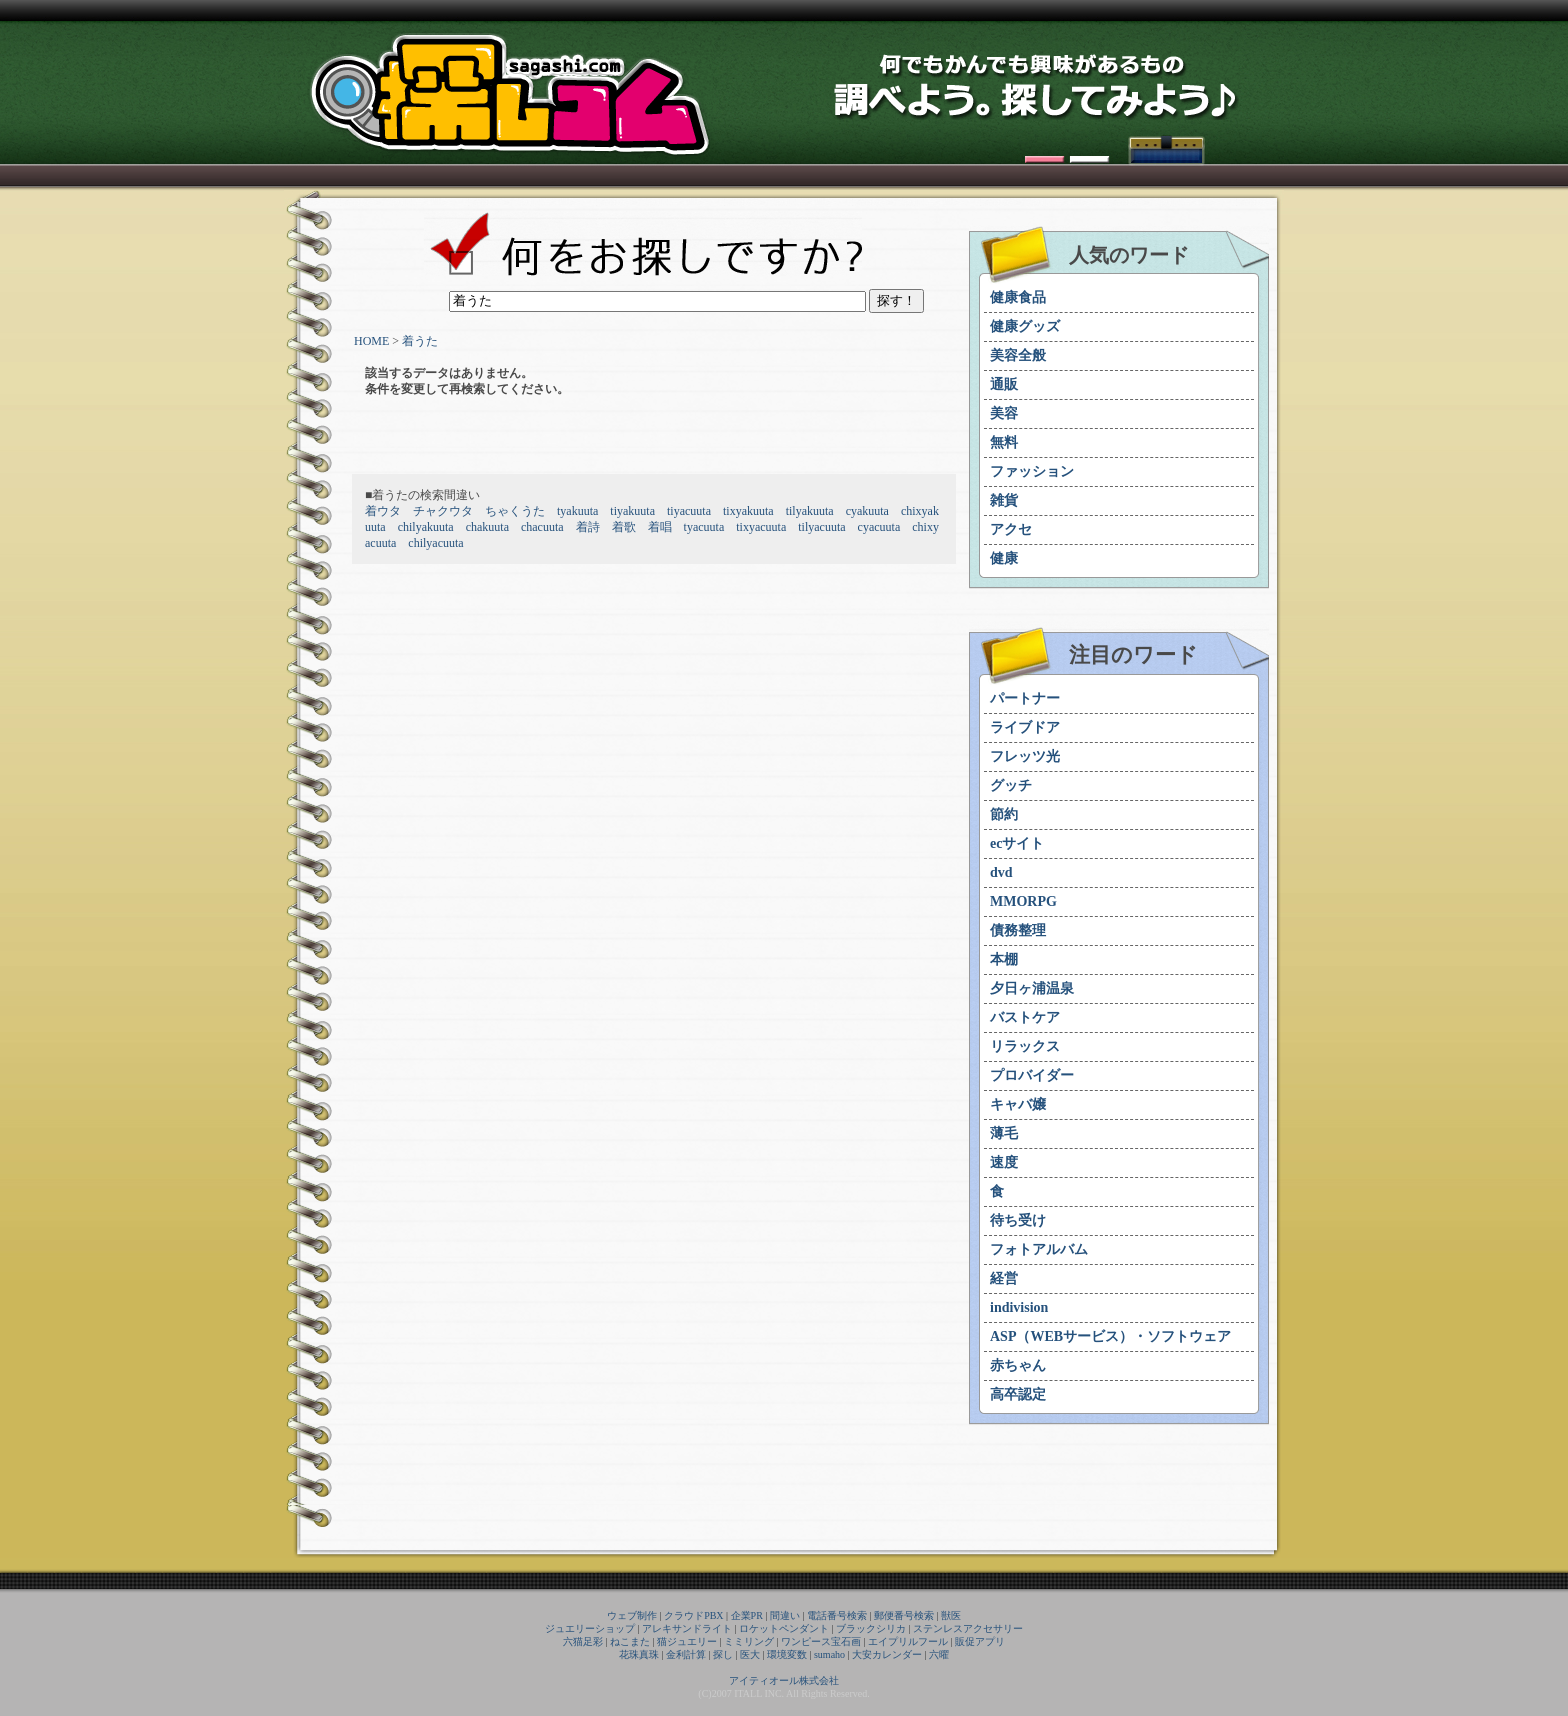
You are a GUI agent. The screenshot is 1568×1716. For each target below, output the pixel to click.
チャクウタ (443, 511)
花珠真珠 (639, 1654)
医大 (750, 1654)
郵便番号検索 (904, 1615)
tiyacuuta (689, 511)
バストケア (1025, 1017)
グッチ (1011, 785)
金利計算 (686, 1654)
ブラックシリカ (871, 1628)
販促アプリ (980, 1641)
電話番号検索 (837, 1615)
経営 (1004, 1278)
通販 (1004, 384)
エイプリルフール (908, 1641)
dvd (1001, 872)
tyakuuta (577, 511)
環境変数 (787, 1654)
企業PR (747, 1615)
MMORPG (1023, 901)
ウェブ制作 (632, 1615)
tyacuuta (704, 527)
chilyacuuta (435, 543)
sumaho (829, 1654)
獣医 (951, 1615)
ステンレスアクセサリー (968, 1628)
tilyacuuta (821, 527)
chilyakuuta (426, 527)
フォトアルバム (1039, 1249)
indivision (1019, 1307)
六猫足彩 (583, 1641)
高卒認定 (1018, 1394)
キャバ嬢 (1018, 1104)
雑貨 (1004, 500)
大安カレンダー (887, 1654)
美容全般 (1018, 355)
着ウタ (383, 511)
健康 (1004, 558)
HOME (371, 341)
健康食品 (1018, 297)
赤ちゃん (1018, 1365)
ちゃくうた (515, 511)
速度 (1004, 1162)
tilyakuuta (810, 511)
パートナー (1025, 698)
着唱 (660, 527)
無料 (1004, 442)
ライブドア (1025, 727)
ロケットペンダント (784, 1628)
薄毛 (1004, 1133)
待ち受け (1018, 1220)
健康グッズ (1025, 326)
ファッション (1032, 471)
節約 (1004, 814)
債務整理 (1018, 930)
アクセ (1011, 529)
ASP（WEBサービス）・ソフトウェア (1110, 1336)
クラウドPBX (693, 1615)
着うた (420, 341)
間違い (785, 1615)
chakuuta (487, 527)
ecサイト (1017, 843)
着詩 (588, 527)
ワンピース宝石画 (821, 1641)
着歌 (624, 527)
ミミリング (749, 1641)
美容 (1004, 413)
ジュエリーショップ (590, 1628)
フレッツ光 (1025, 756)
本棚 (1004, 959)
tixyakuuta (748, 511)
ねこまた (630, 1641)
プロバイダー (1032, 1075)
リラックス (1025, 1046)
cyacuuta (879, 527)
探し (723, 1654)
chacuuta (542, 527)
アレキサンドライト (687, 1628)
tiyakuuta (632, 511)
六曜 (939, 1654)
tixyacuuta (761, 527)
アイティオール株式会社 (784, 1680)
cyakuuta (867, 511)
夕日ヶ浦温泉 (1032, 988)
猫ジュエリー (687, 1641)
